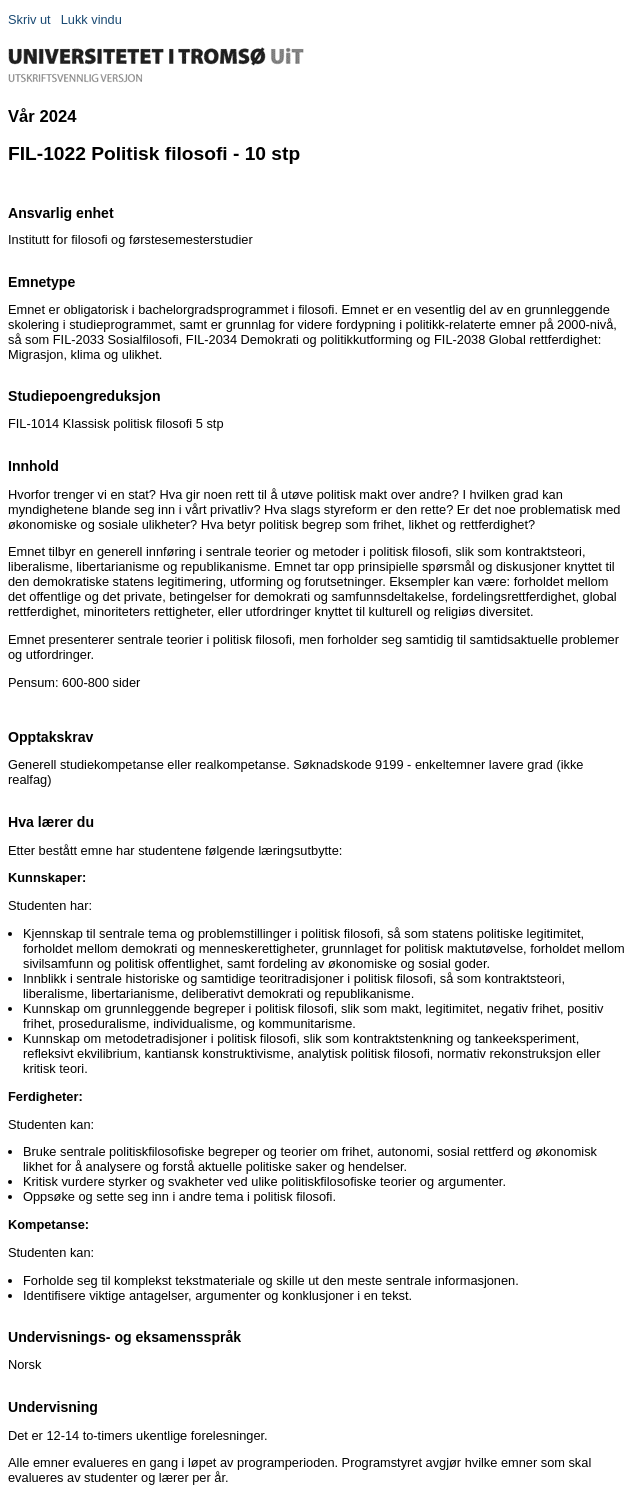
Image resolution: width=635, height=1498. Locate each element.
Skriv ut (29, 19)
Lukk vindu (91, 19)
